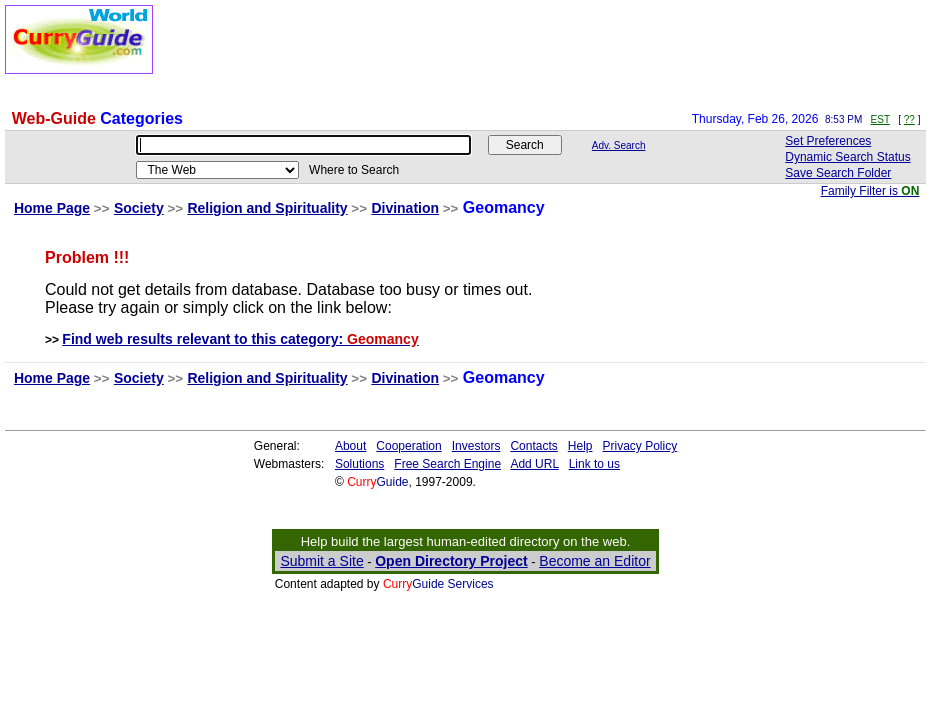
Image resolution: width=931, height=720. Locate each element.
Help (580, 446)
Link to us (594, 464)
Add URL (534, 464)
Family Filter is (870, 191)
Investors (476, 446)
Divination (405, 208)
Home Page (52, 208)
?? (909, 119)
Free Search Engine (447, 464)
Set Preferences (828, 141)
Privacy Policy (640, 446)
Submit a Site (321, 561)
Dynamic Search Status (847, 157)
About (350, 446)
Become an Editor (594, 561)
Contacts (533, 446)
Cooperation (408, 446)
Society (139, 208)
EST (880, 119)
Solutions (359, 464)
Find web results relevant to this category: (240, 339)
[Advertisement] (562, 50)
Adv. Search (619, 145)
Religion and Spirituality (267, 208)
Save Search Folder (838, 173)
